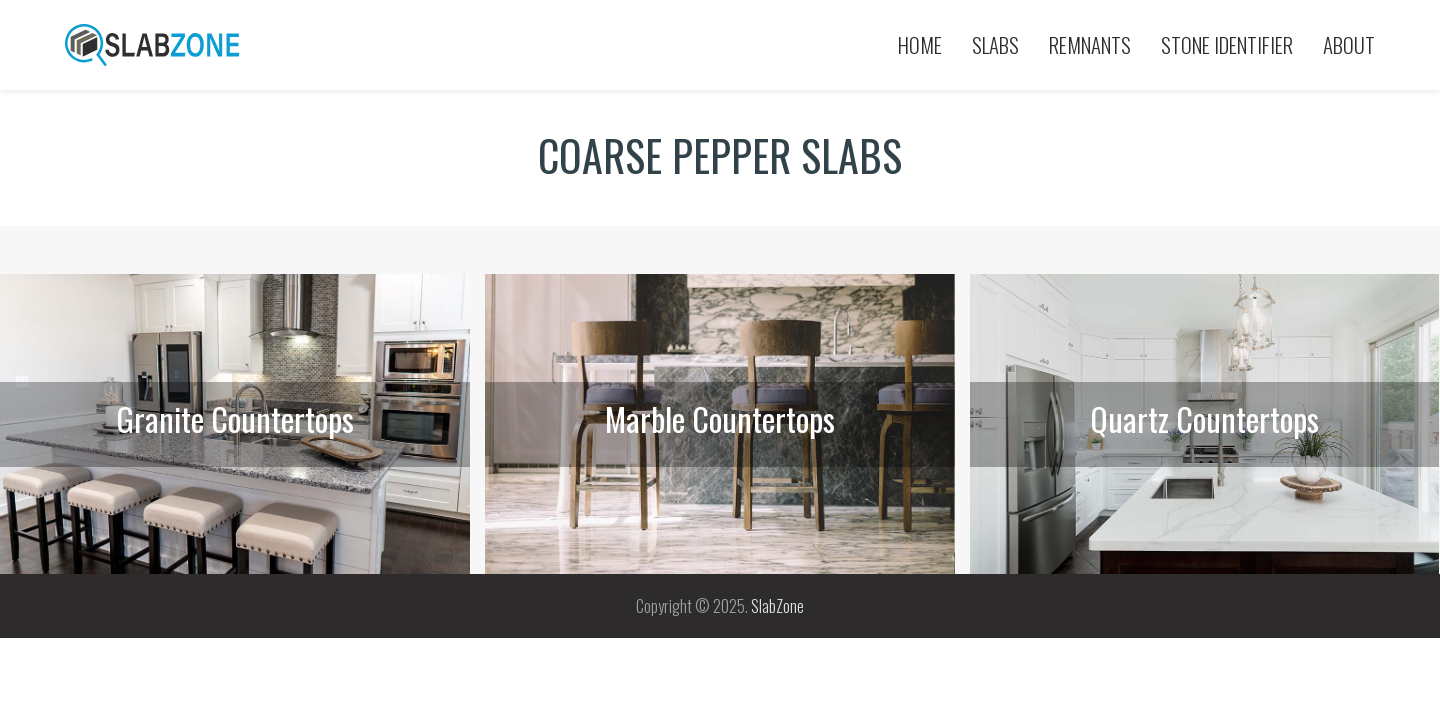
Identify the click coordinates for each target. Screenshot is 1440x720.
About (1349, 44)
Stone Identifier (1227, 44)
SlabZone (777, 606)
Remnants (1090, 44)
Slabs (995, 44)
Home (920, 44)
